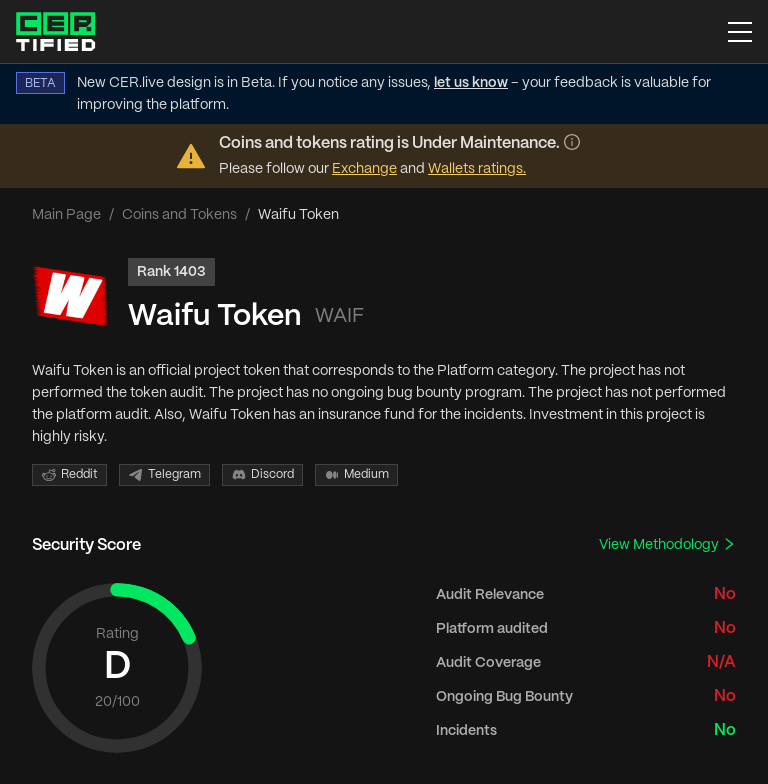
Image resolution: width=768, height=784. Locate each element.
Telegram (164, 475)
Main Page (66, 215)
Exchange (364, 169)
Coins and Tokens (179, 215)
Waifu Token (215, 316)
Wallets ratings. (477, 169)
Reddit (69, 475)
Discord (262, 475)
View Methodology (667, 544)
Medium (356, 475)
